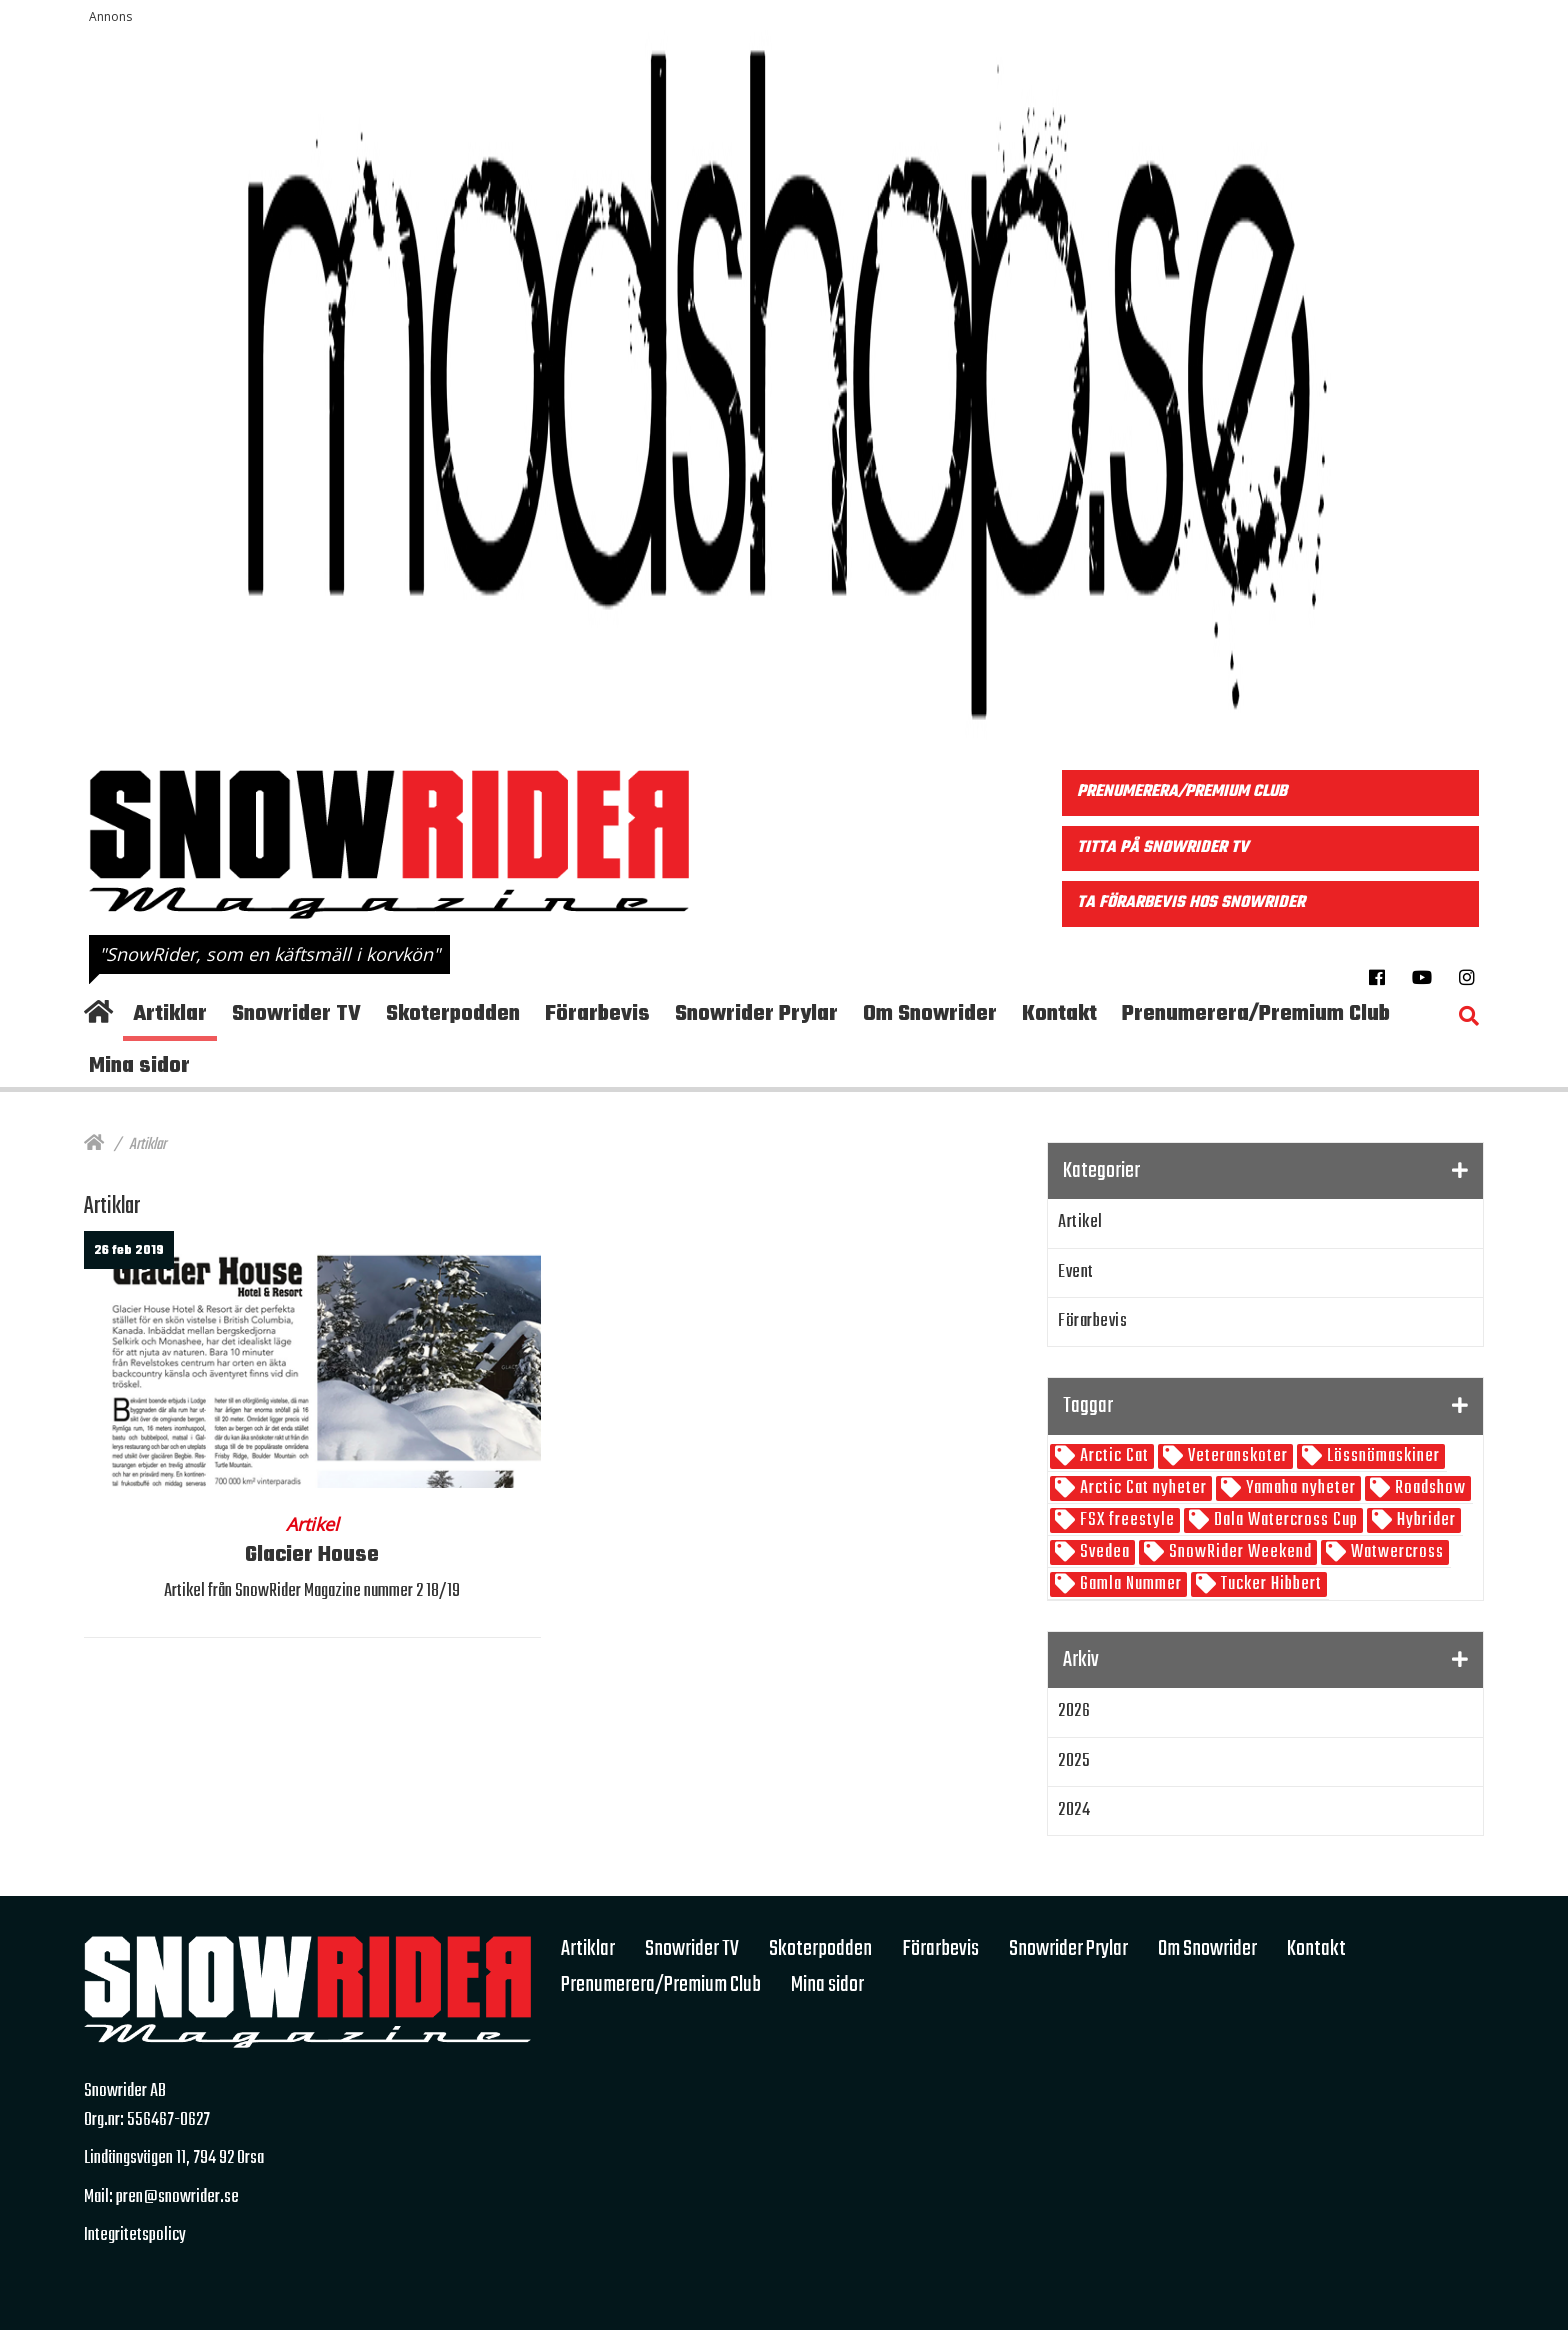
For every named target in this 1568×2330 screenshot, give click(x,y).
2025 (1074, 1761)
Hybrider (1424, 1520)
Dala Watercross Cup (1284, 1520)
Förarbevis (1092, 1321)
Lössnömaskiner (1381, 1456)
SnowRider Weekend (1238, 1552)
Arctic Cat (1112, 1456)
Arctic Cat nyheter (1141, 1488)
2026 (1074, 1711)
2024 (1074, 1810)
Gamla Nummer (1129, 1584)
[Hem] (94, 1145)
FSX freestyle (1125, 1520)
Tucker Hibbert (1269, 1584)
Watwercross (1395, 1552)
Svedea (1103, 1552)
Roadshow (1428, 1488)
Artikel (1080, 1222)
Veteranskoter (1236, 1456)
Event (1076, 1272)
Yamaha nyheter (1299, 1488)
